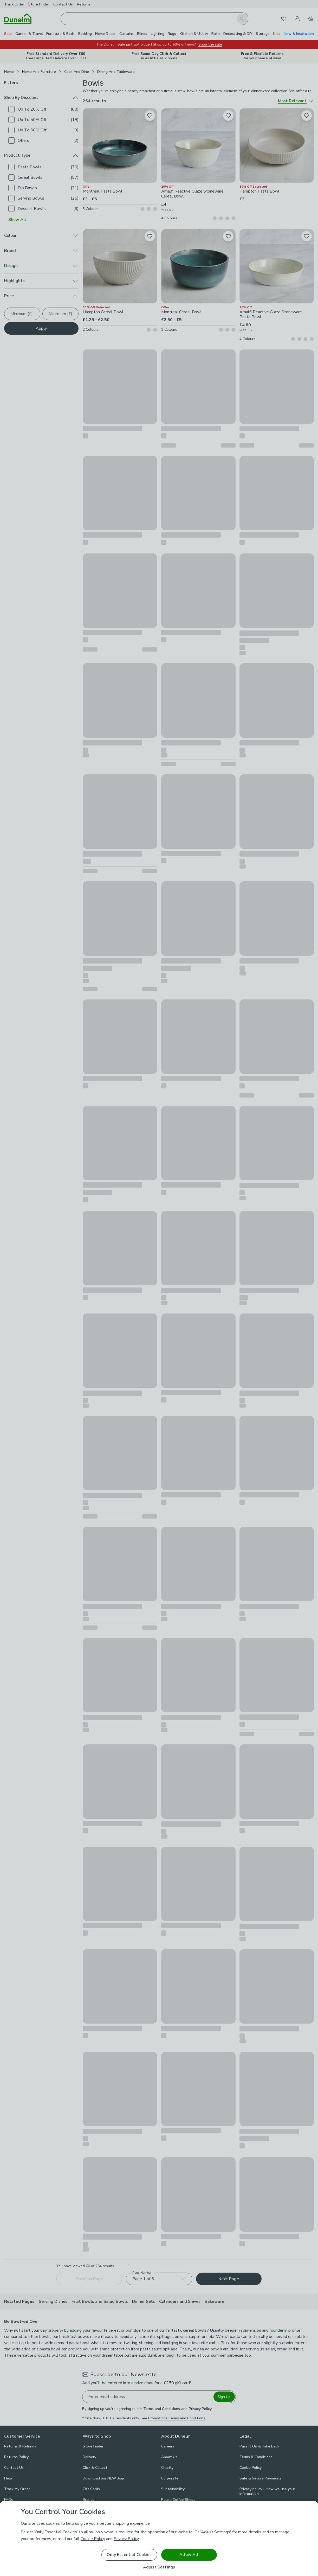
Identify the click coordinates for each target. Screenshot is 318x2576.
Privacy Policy (126, 2539)
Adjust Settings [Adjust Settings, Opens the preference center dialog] (159, 2567)
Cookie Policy (93, 2539)
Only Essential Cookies (129, 2555)
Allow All (188, 2555)
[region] (159, 2538)
